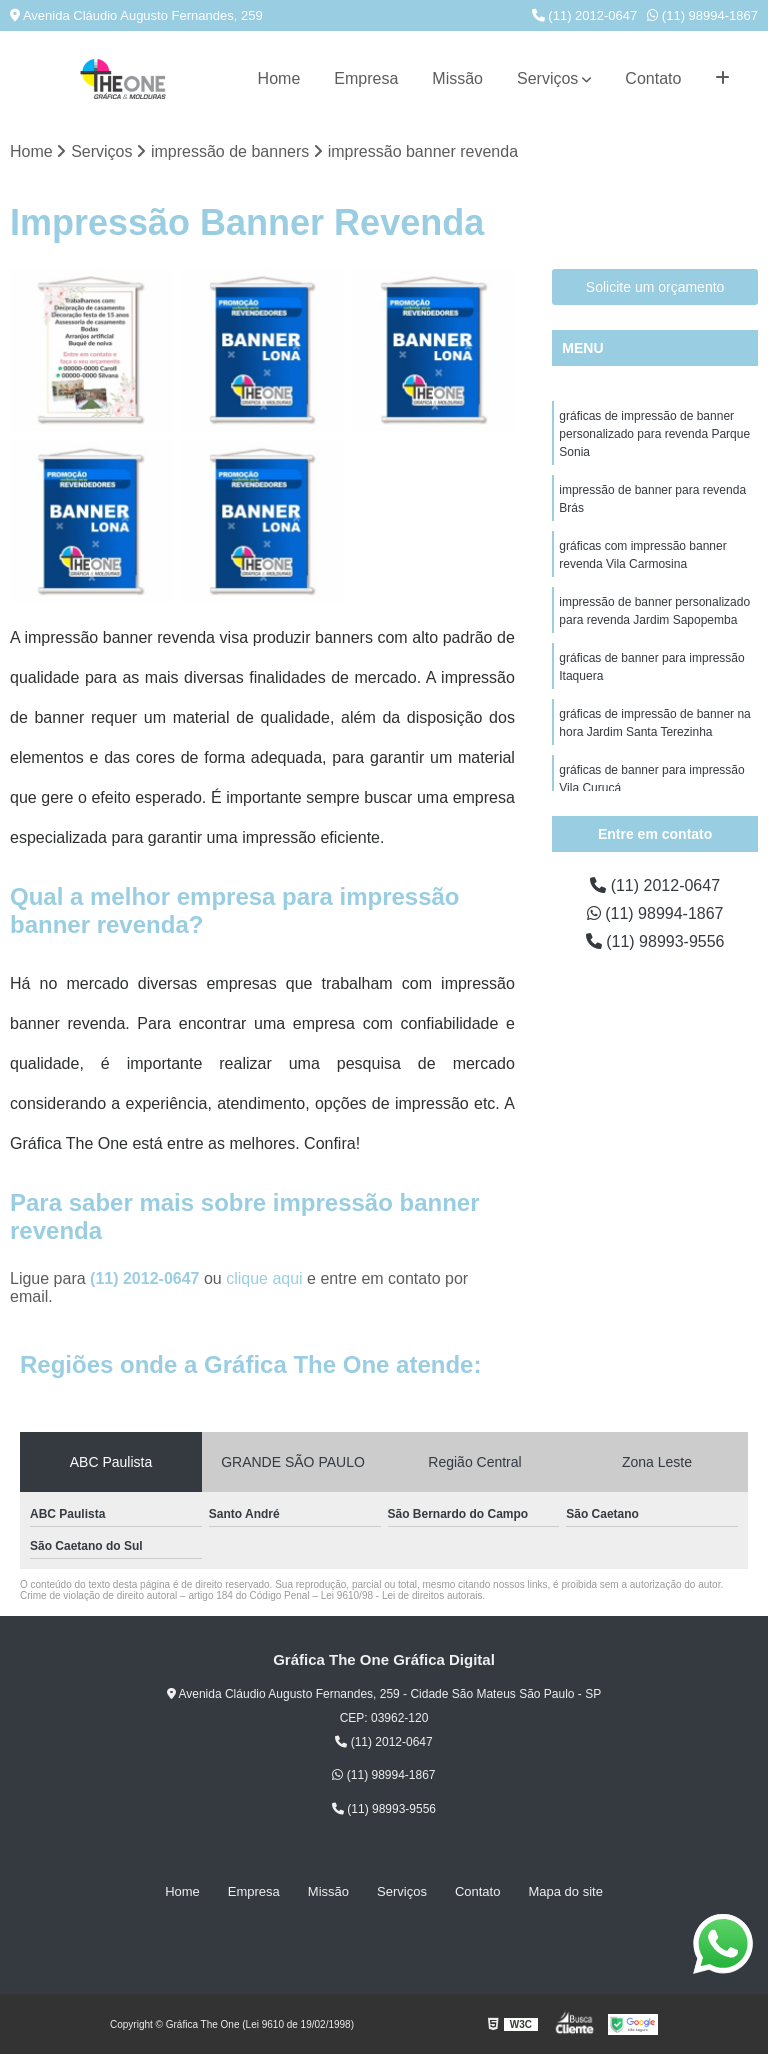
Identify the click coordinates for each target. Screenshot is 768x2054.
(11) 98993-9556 (655, 941)
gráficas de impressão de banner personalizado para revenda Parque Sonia (654, 434)
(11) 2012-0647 (585, 15)
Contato (653, 78)
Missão (457, 78)
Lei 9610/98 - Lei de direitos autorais (402, 1595)
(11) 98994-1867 (702, 15)
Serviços (547, 78)
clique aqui (264, 1278)
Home (279, 78)
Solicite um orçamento (655, 287)
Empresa (366, 78)
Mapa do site (565, 1891)
